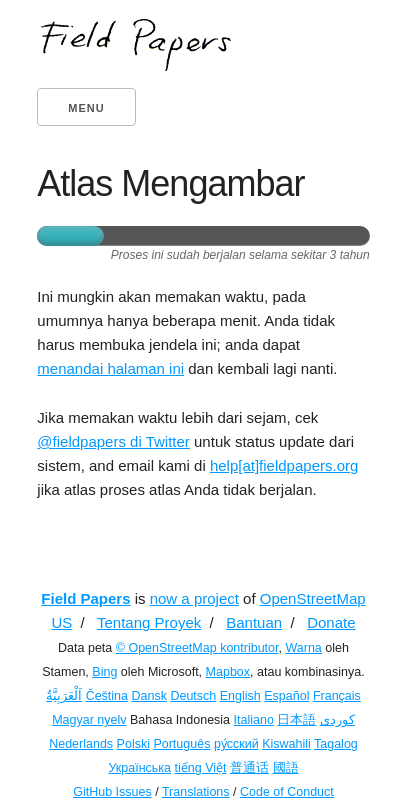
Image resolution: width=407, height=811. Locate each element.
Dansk (149, 696)
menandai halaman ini (110, 368)
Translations (196, 792)
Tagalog (336, 744)
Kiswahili (286, 744)
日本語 (296, 720)
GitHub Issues (112, 792)
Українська (139, 768)
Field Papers (85, 598)
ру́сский (236, 744)
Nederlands (81, 744)
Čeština (107, 696)
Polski (133, 744)
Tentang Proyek (149, 622)
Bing (104, 672)
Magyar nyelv (89, 720)
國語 (286, 768)
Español (286, 696)
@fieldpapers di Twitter (113, 441)
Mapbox (228, 672)
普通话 (249, 768)
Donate (331, 622)
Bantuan (254, 622)
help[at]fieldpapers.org (284, 465)
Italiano (254, 720)
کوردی (337, 720)
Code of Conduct (287, 792)
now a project (194, 598)
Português (181, 744)
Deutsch (193, 696)
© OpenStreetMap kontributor (197, 648)
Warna (303, 648)
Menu (86, 108)
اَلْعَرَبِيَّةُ (64, 696)
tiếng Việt (201, 768)
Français (337, 696)
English (240, 696)
